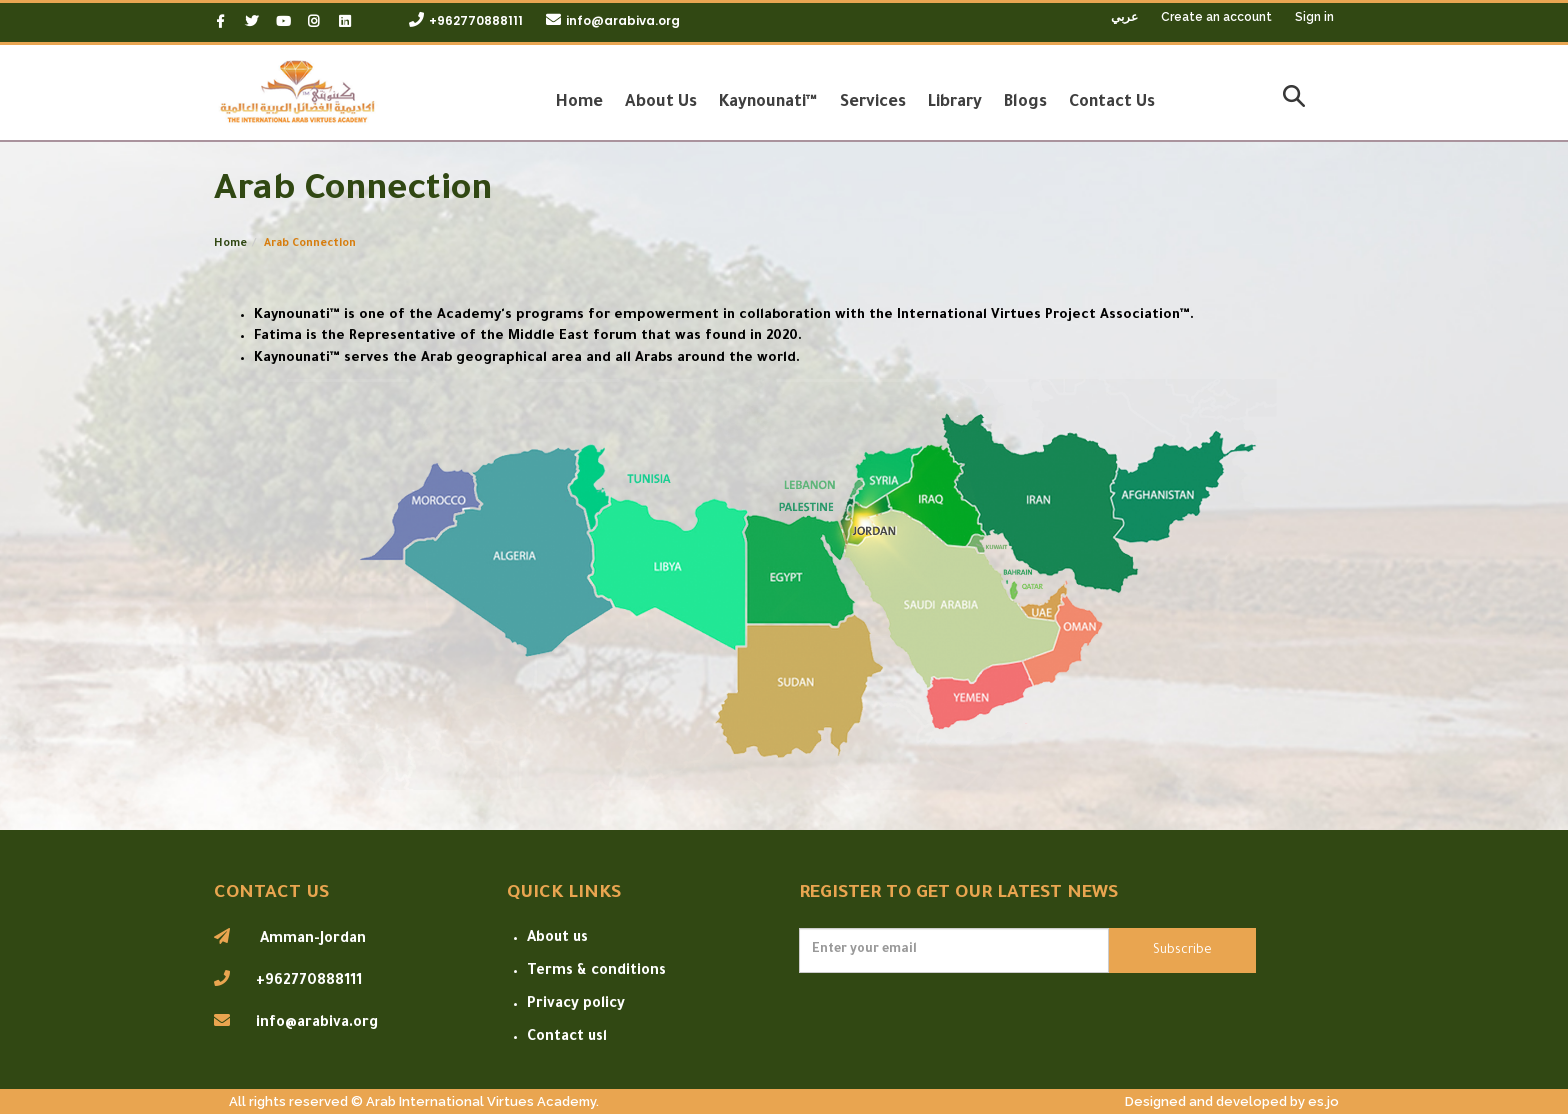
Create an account (1216, 17)
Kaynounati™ (768, 103)
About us (557, 939)
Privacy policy (576, 1005)
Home (579, 103)
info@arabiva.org (623, 20)
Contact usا (567, 1038)
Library (955, 103)
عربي (1126, 16)
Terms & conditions (596, 972)
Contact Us (1112, 103)
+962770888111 (476, 20)
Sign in (1314, 17)
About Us (661, 103)
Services (873, 103)
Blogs (1025, 103)
